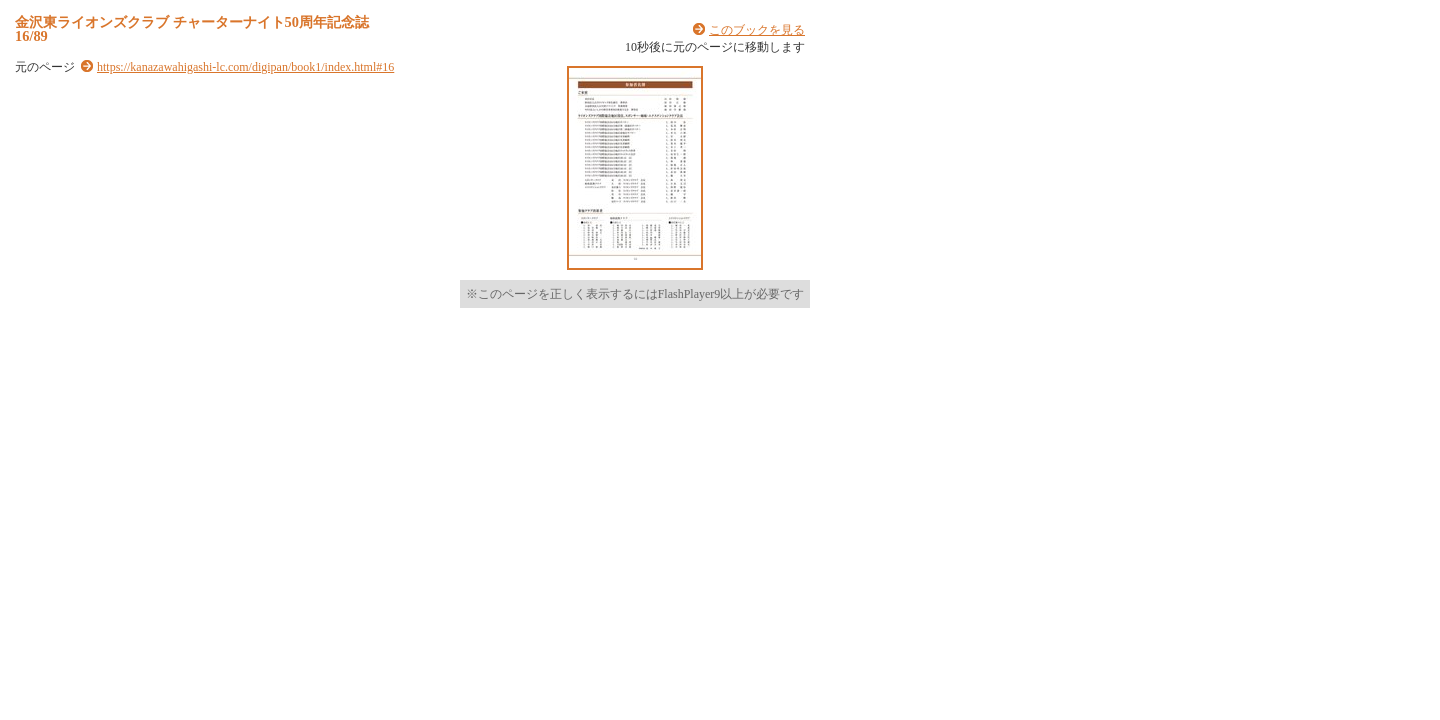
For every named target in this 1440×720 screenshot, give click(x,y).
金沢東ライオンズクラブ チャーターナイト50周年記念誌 (192, 22)
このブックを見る (757, 30)
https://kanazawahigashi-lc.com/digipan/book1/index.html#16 (245, 67)
